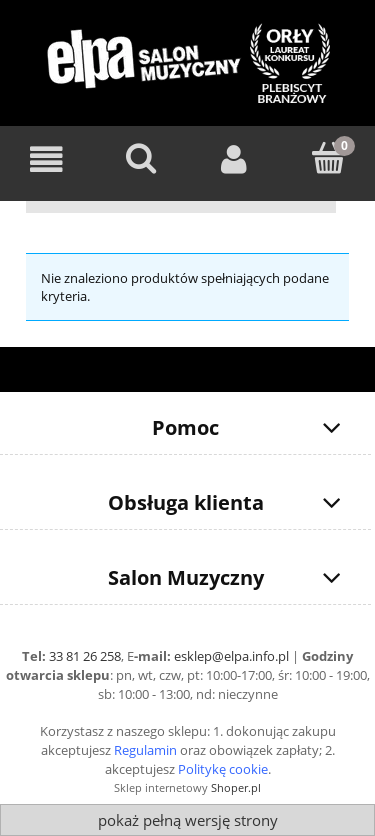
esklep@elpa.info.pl (231, 656)
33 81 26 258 (85, 656)
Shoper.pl (236, 787)
